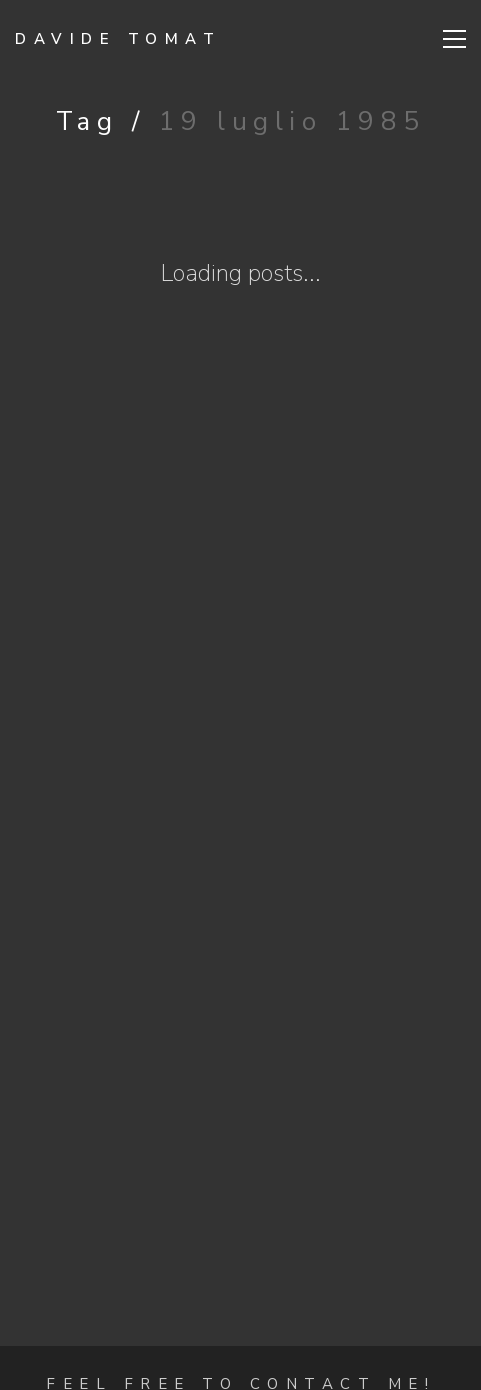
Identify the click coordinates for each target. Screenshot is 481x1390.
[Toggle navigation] (454, 39)
